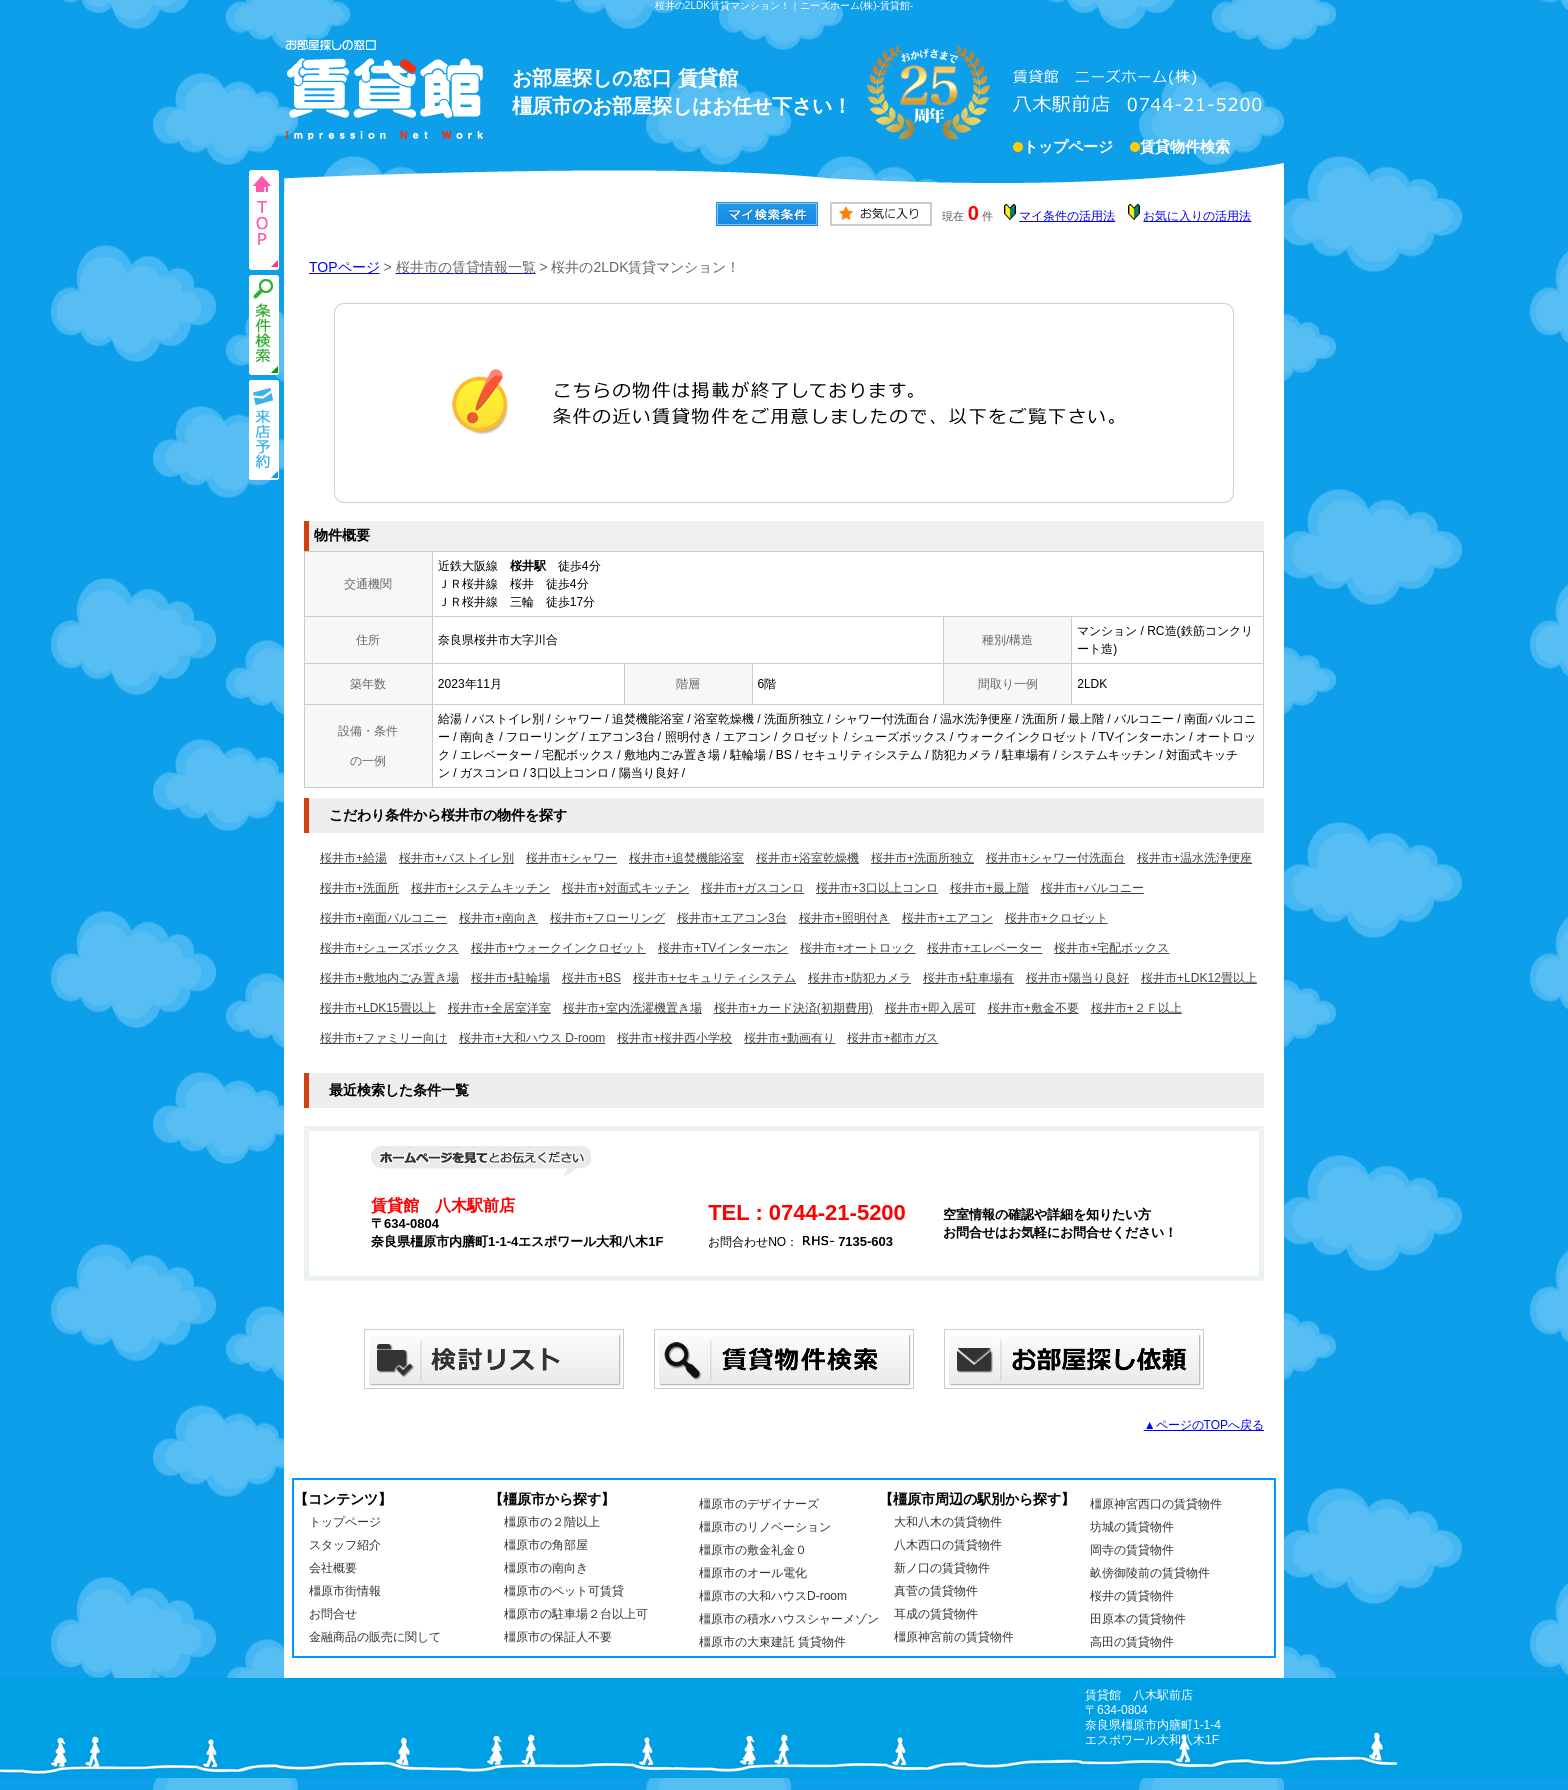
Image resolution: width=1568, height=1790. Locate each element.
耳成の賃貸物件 (936, 1614)
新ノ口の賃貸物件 (942, 1568)
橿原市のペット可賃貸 (564, 1591)
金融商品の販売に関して (375, 1637)
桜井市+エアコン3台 (732, 918)
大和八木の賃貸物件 (948, 1522)
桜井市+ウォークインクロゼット (558, 948)
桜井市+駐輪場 (510, 978)
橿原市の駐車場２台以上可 (576, 1614)
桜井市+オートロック (857, 948)
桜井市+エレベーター (984, 948)
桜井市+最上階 (989, 888)
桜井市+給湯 (353, 858)
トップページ (1068, 149)
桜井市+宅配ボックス (1111, 948)
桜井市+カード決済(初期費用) (793, 1008)
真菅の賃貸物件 (936, 1591)
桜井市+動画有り (789, 1038)
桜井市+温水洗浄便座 (1194, 858)
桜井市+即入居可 (930, 1008)
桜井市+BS (591, 978)
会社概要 (333, 1568)
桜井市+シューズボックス (389, 948)
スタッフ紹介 (345, 1545)
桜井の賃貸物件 (1132, 1596)
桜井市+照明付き (844, 918)
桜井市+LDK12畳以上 (1199, 978)
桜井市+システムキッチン (480, 888)
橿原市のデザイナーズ (759, 1504)
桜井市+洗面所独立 (922, 858)
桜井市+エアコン (947, 918)
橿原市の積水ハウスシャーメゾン (789, 1619)
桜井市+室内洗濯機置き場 (632, 1008)
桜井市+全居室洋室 (499, 1008)
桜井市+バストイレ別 (456, 858)
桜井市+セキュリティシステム (714, 978)
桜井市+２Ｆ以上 (1136, 1008)
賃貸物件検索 (1185, 149)
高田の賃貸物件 (1132, 1642)
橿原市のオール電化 (753, 1573)
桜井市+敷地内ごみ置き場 (389, 978)
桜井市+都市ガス (892, 1038)
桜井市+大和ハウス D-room (532, 1038)
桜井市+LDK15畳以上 (378, 1008)
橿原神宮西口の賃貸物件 (1156, 1504)
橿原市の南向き (546, 1568)
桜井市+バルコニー (1092, 888)
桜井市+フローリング (607, 918)
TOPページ (344, 267)
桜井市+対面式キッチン (625, 888)
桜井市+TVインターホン (723, 948)
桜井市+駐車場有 (968, 978)
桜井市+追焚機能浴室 (686, 858)
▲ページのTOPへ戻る (1204, 1425)
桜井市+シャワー (571, 858)
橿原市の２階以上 (552, 1522)
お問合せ (333, 1614)
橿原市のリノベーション (765, 1527)
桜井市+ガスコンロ (752, 888)
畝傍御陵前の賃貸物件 (1150, 1573)
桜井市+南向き (498, 918)
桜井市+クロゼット (1056, 918)
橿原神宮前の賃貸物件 (954, 1637)
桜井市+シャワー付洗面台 (1055, 858)
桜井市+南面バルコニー (383, 918)
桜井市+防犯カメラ (859, 978)
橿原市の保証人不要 (558, 1637)
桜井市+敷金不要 (1033, 1008)
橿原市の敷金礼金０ (753, 1550)
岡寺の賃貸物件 (1132, 1550)
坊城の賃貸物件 (1132, 1527)
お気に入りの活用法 (1197, 216)
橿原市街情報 (345, 1591)
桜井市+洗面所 (359, 888)
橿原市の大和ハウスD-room (773, 1596)
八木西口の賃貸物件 (948, 1545)
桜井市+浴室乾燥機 (807, 858)
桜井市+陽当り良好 (1077, 978)
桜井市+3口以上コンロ (877, 888)
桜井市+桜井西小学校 (674, 1038)
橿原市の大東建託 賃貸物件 (772, 1642)
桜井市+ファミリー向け (383, 1038)
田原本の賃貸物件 (1138, 1619)
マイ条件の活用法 (1067, 216)
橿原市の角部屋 (546, 1545)
